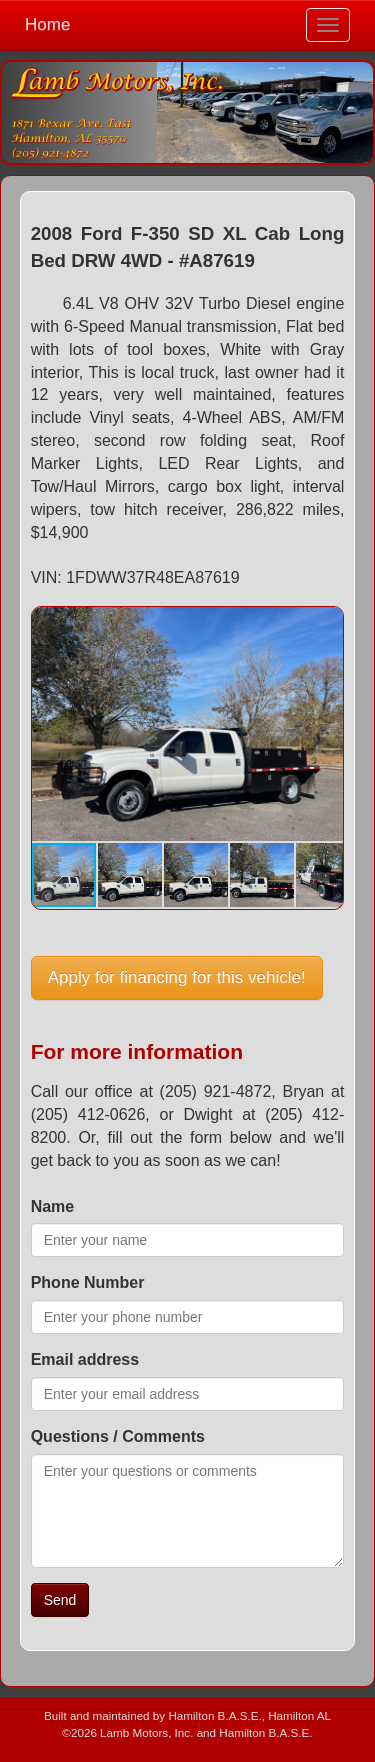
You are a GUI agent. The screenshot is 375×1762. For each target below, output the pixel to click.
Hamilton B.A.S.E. (214, 1715)
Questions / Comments (118, 1436)
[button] (325, 625)
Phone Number (88, 1282)
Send (60, 1600)
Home (47, 24)
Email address (85, 1359)
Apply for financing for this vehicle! (177, 977)
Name (53, 1206)
